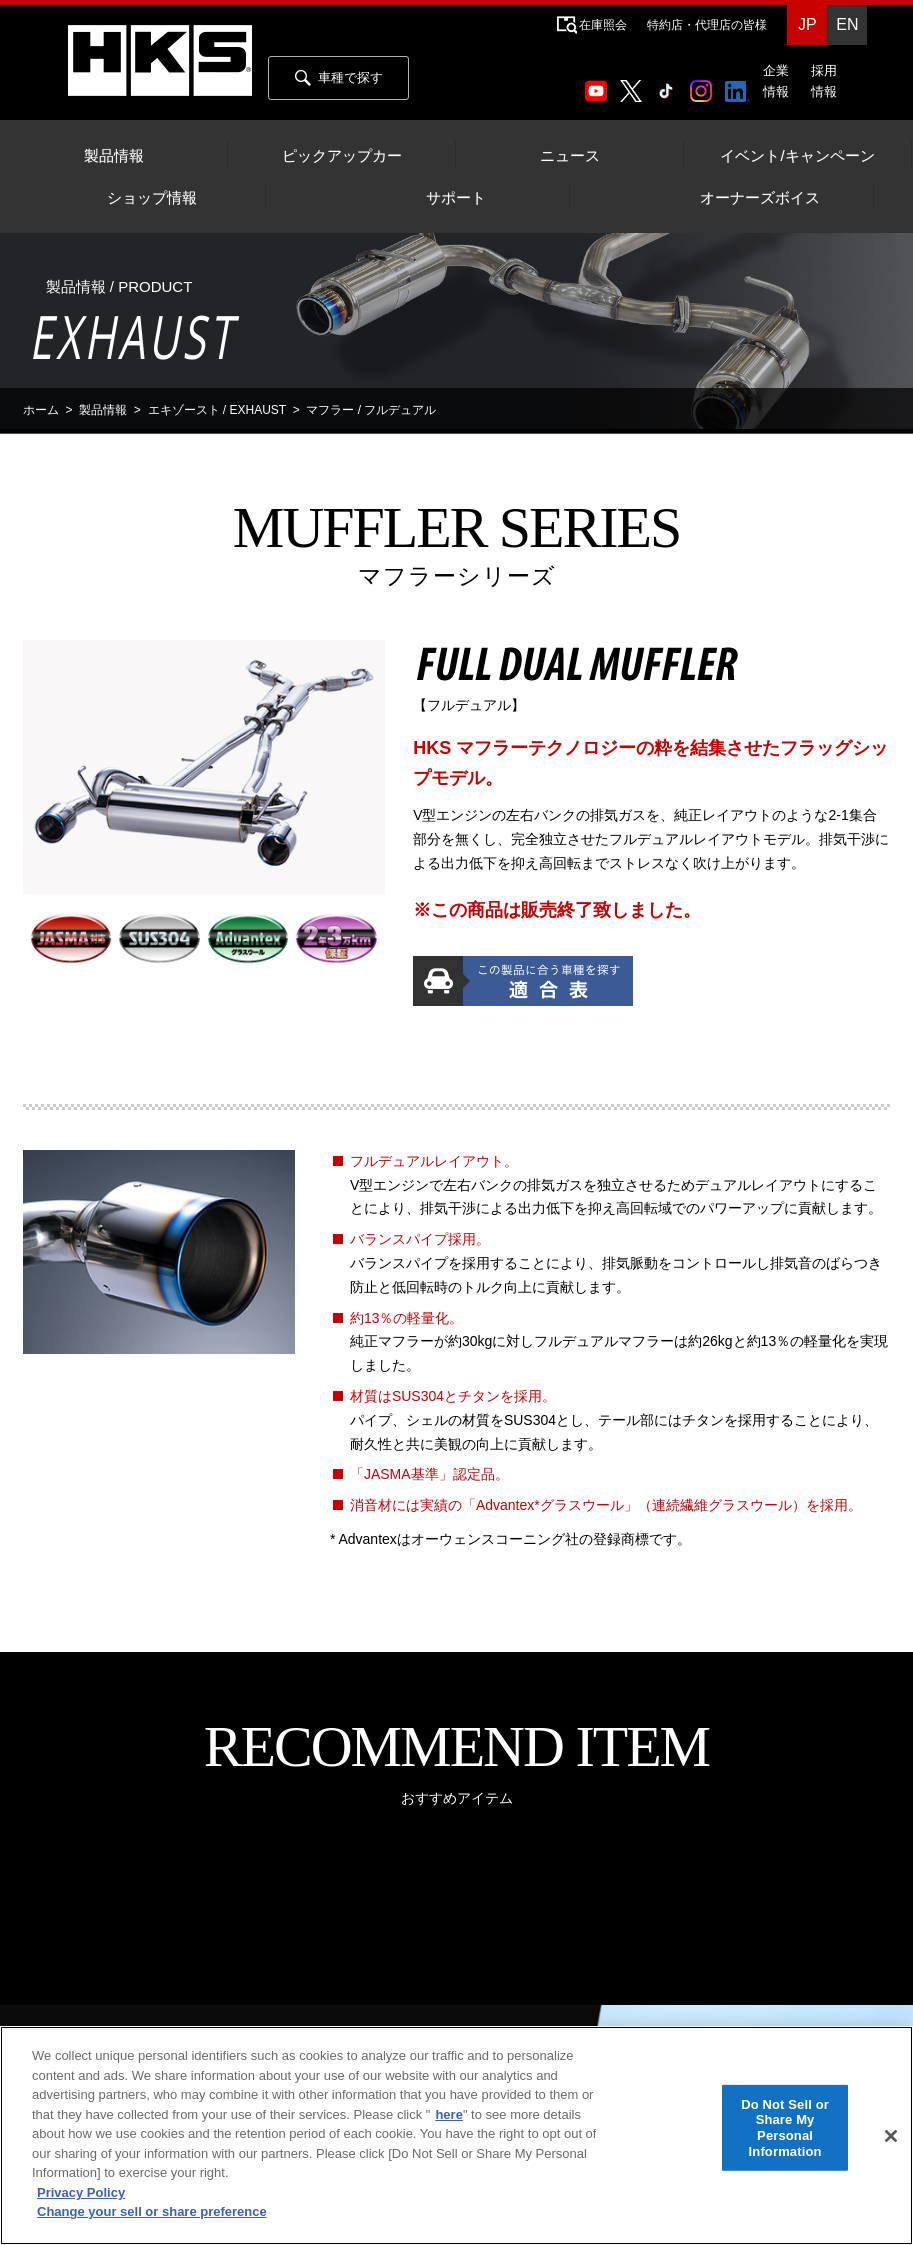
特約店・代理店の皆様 (707, 25)
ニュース (570, 156)
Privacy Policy (81, 2192)
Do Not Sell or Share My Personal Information (785, 2127)
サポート (456, 198)
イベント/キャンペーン (797, 156)
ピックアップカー (342, 156)
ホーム (41, 410)
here (448, 2114)
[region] (456, 2135)
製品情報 (114, 156)
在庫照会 (603, 25)
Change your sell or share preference (152, 2211)
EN (847, 24)
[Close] (891, 2136)
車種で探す (339, 78)
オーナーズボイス (760, 198)
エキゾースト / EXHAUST (217, 410)
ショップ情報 (152, 198)
